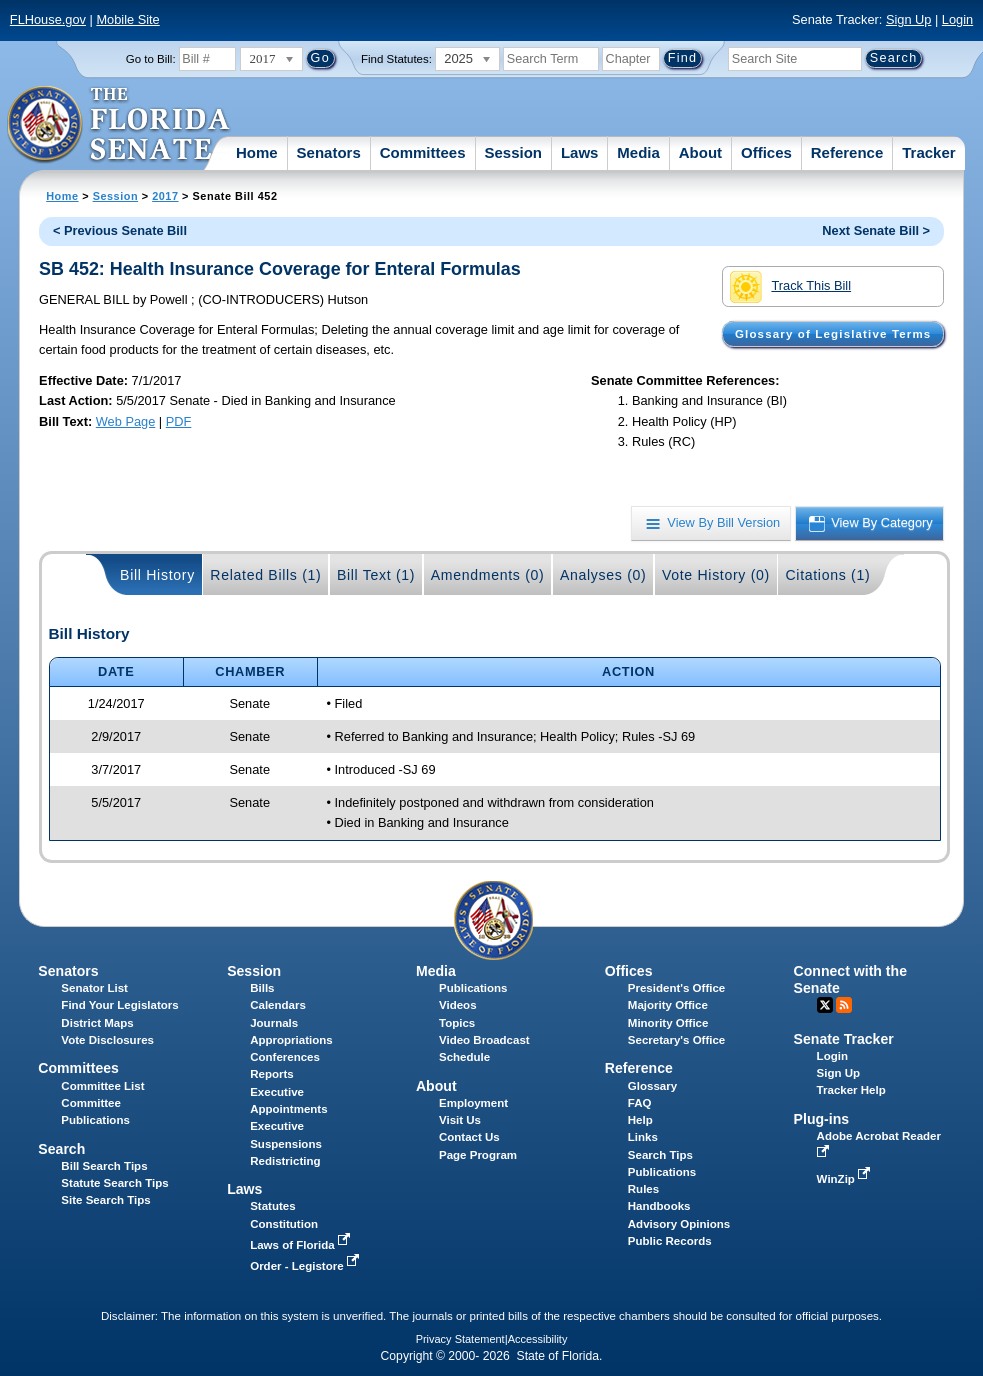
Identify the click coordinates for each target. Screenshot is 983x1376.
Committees (423, 152)
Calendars (278, 1005)
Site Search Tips (105, 1200)
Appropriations (291, 1040)
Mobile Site (127, 19)
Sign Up (909, 19)
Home (257, 152)
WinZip (845, 1179)
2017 (165, 196)
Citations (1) (827, 575)
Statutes (272, 1206)
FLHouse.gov (48, 19)
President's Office (676, 988)
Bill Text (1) (376, 575)
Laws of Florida (302, 1245)
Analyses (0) (603, 575)
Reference (847, 152)
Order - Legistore (306, 1266)
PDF (179, 421)
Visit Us (460, 1120)
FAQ (640, 1103)
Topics (457, 1023)
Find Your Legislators (119, 1005)
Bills (262, 988)
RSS (844, 1005)
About (700, 152)
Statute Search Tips (114, 1183)
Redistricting (285, 1161)
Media (638, 152)
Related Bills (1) (265, 575)
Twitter (825, 1005)
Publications (473, 988)
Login (957, 19)
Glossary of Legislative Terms (833, 334)
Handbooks (659, 1206)
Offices (766, 152)
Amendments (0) (488, 575)
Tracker (928, 152)
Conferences (285, 1057)
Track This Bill (790, 287)
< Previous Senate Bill (120, 230)
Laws (580, 152)
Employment (473, 1103)
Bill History (157, 575)
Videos (458, 1005)
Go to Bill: (151, 59)
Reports (272, 1074)
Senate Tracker (844, 1039)
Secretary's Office (676, 1040)
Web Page (126, 421)
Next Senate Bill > (876, 230)
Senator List (94, 988)
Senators (329, 152)
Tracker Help (851, 1090)
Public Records (670, 1241)
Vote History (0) (716, 575)
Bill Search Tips (104, 1166)
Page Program (478, 1155)
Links (643, 1137)
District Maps (97, 1023)
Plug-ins (822, 1119)
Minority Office (668, 1023)
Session (513, 152)
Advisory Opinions (679, 1224)
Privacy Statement (460, 1339)
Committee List (102, 1086)
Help (640, 1120)
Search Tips (660, 1155)
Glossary (652, 1086)
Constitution (284, 1224)
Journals (274, 1023)
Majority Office (668, 1005)
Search (61, 1149)
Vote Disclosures (107, 1040)
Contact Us (469, 1137)
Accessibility (538, 1339)
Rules (643, 1189)
